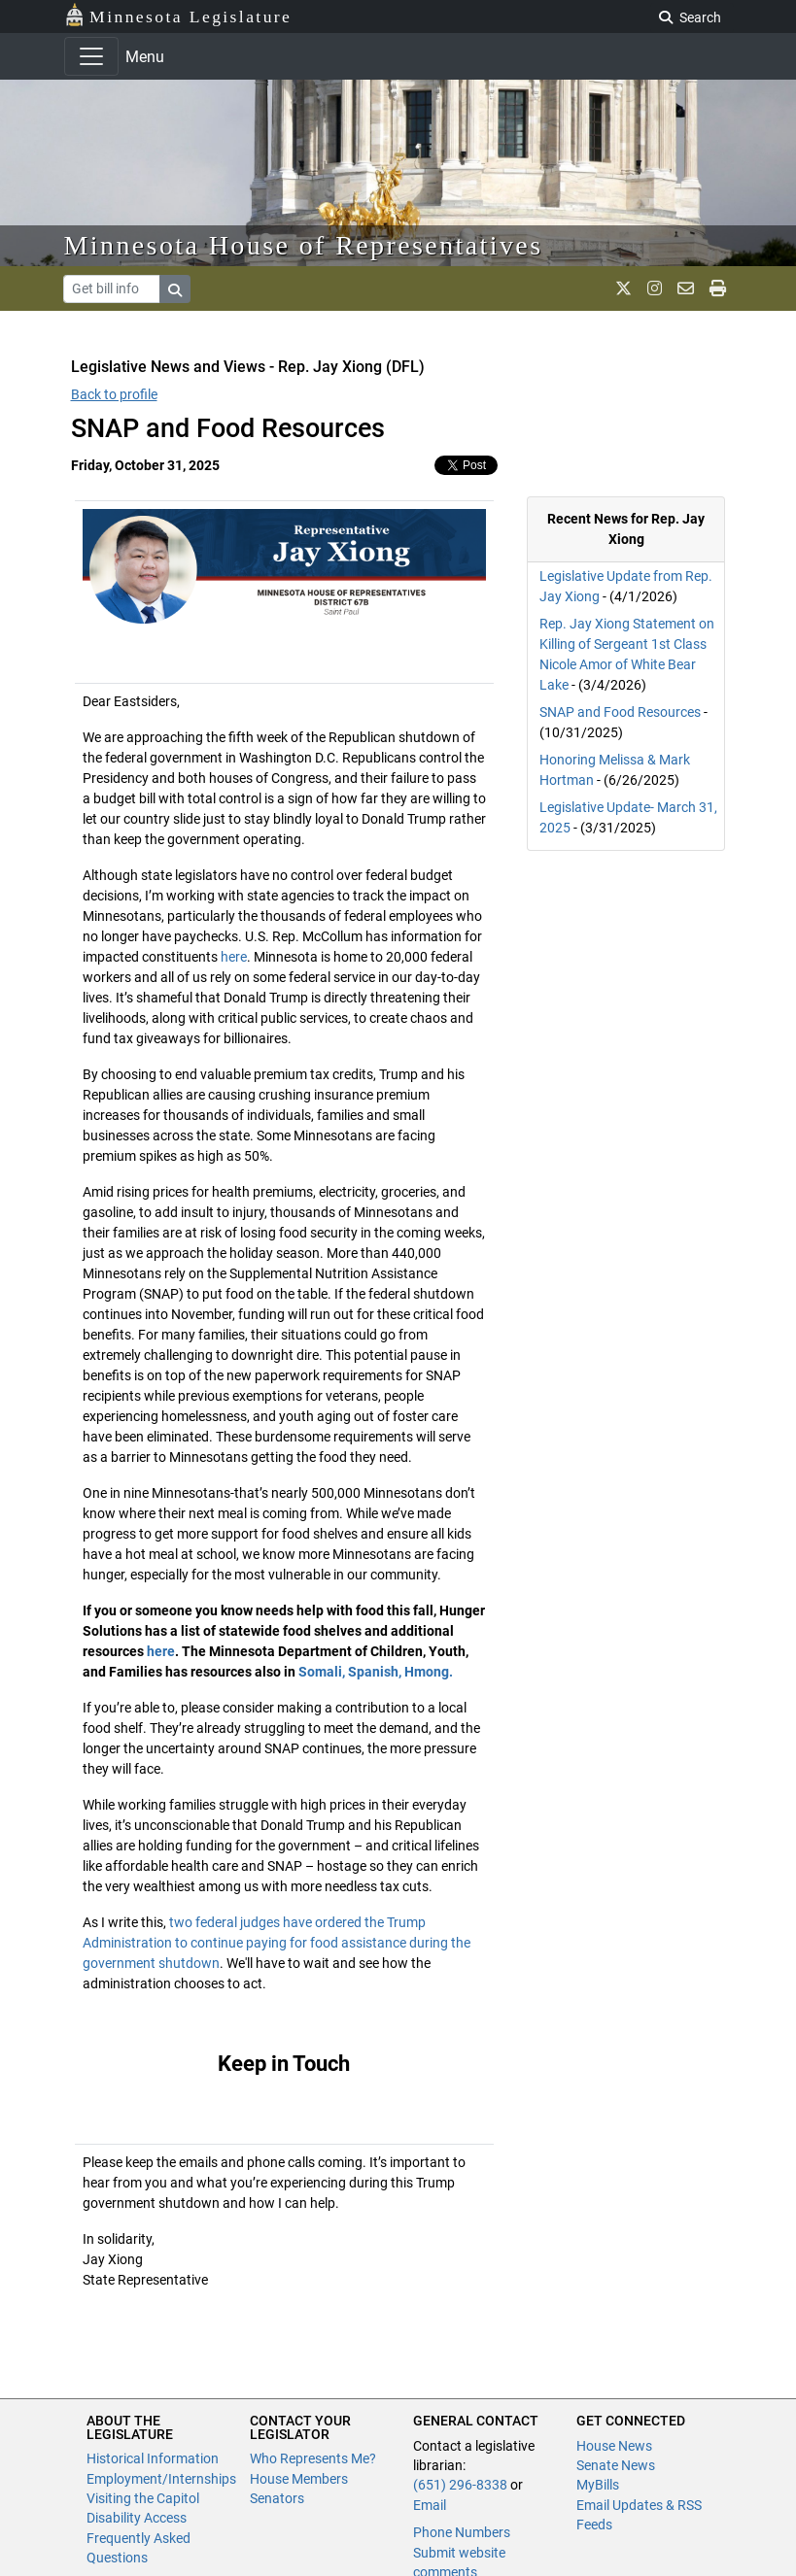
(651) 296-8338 (460, 2484)
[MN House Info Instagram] (655, 288)
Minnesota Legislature (178, 15)
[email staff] (686, 288)
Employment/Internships (161, 2479)
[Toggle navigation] (91, 56)
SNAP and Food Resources (620, 712)
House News (614, 2446)
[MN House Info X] (623, 288)
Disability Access (137, 2517)
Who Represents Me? (313, 2458)
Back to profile (114, 394)
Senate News (615, 2465)
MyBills (597, 2484)
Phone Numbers (461, 2532)
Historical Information (153, 2458)
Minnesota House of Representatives (303, 245)
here (234, 957)
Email (429, 2505)
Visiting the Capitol (143, 2498)
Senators (277, 2498)
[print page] (718, 288)
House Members (299, 2479)
